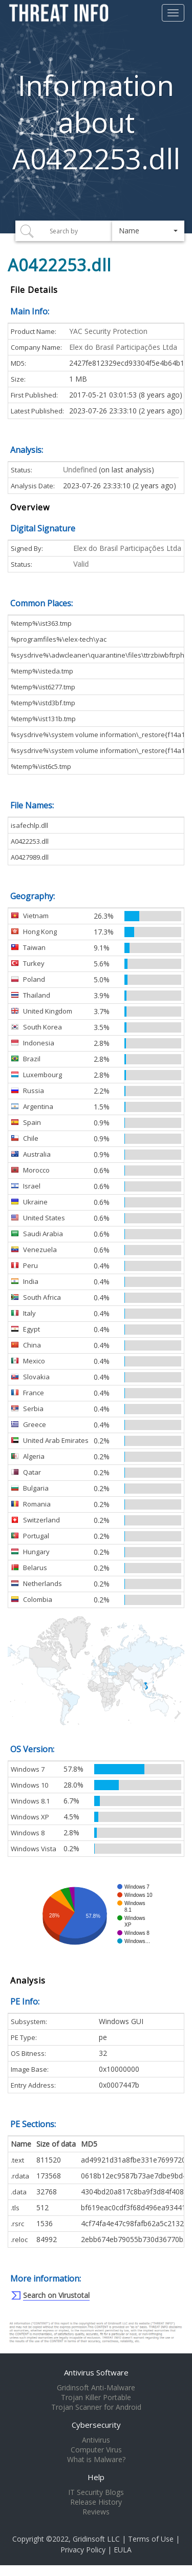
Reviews (96, 2511)
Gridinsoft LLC (96, 2539)
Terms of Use (151, 2539)
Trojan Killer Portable (96, 2397)
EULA (123, 2549)
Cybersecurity (96, 2425)
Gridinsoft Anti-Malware (96, 2387)
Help (96, 2477)
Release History (96, 2502)
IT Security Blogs (96, 2492)
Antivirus (96, 2440)
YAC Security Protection (108, 331)
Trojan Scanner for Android (96, 2407)
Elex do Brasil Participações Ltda (123, 347)
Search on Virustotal (56, 2295)
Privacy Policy (82, 2549)
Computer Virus (96, 2449)
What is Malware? (96, 2459)
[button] (148, 231)
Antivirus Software (96, 2372)
